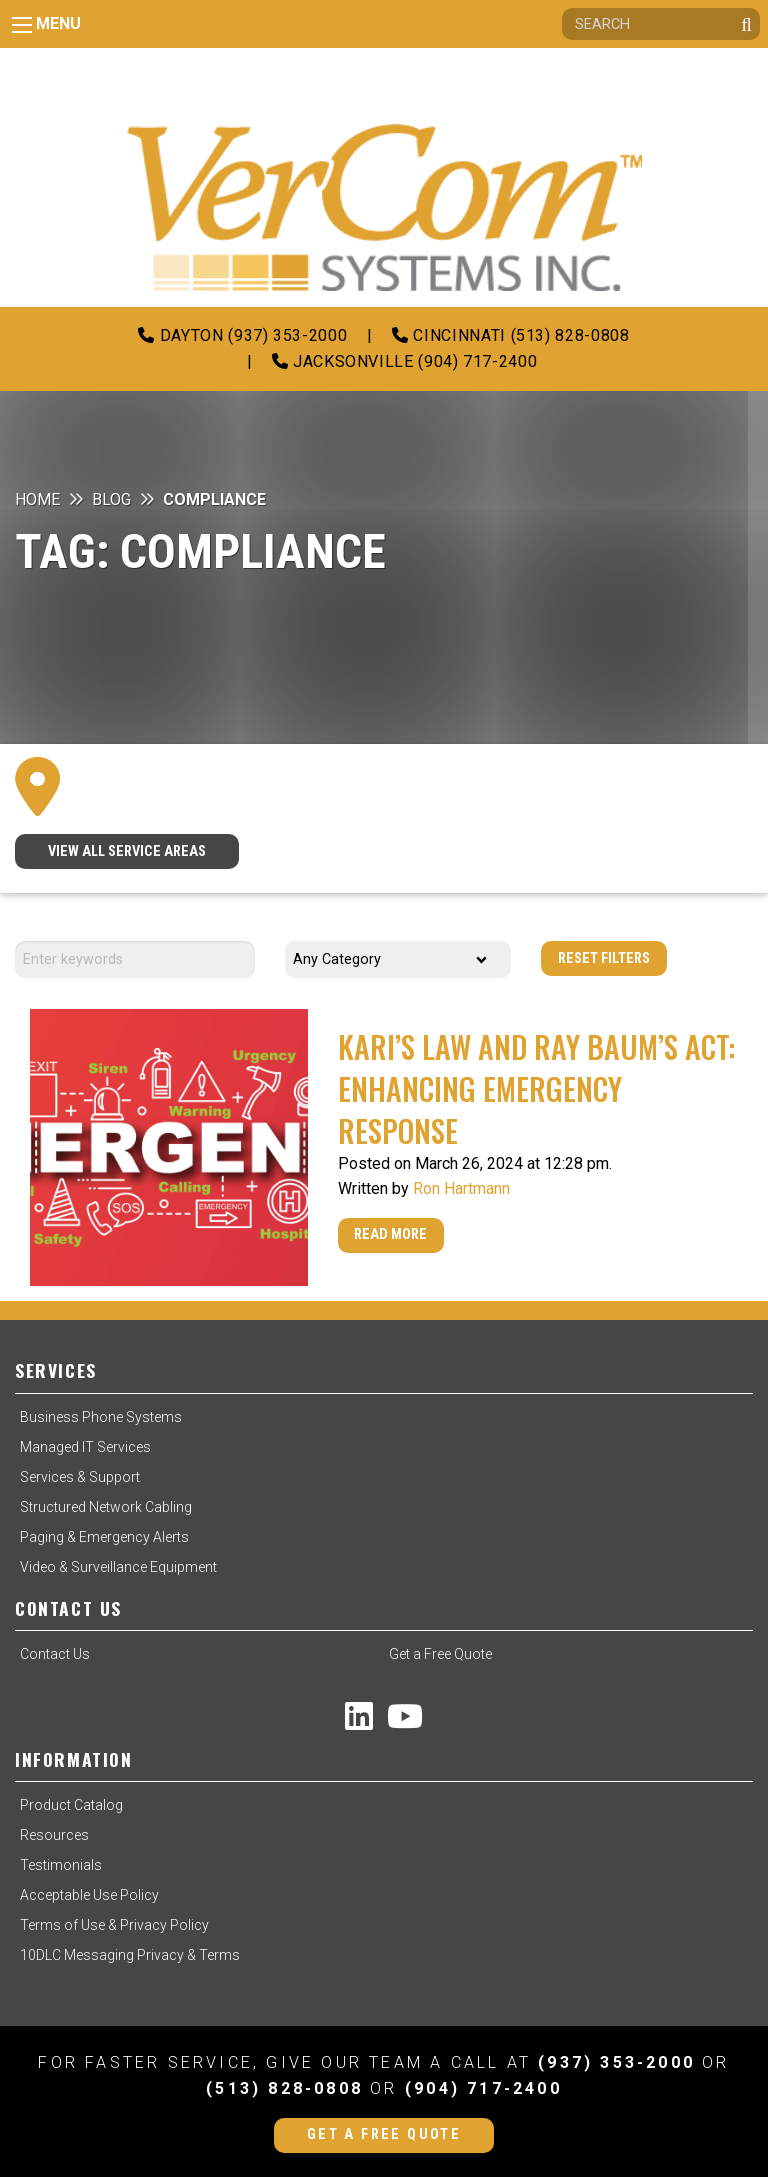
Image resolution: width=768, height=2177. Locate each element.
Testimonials (61, 1865)
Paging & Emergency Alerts (104, 1537)
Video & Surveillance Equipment (118, 1567)
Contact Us (55, 1654)
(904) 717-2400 (483, 2088)
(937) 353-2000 (616, 2062)
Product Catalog (71, 1805)
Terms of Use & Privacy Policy (114, 1925)
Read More (390, 1234)
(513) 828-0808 (284, 2088)
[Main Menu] (22, 25)
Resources (54, 1835)
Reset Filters (604, 958)
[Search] (661, 24)
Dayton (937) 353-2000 (242, 335)
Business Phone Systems (101, 1417)
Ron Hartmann (461, 1188)
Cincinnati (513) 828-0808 (510, 335)
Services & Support (80, 1477)
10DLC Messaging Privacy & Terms (130, 1955)
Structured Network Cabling (106, 1507)
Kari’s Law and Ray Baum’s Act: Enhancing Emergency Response (536, 1088)
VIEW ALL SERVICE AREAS (127, 851)
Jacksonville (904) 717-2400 (405, 361)
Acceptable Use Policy (89, 1895)
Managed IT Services (85, 1447)
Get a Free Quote (440, 1654)
